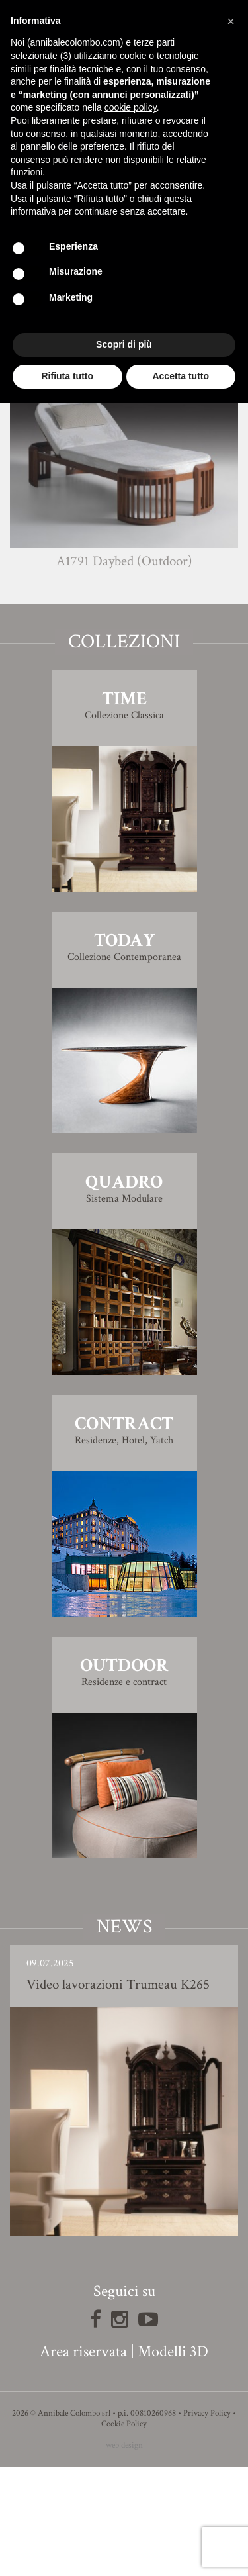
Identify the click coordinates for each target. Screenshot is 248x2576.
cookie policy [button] (130, 107)
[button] (230, 21)
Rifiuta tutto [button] (67, 376)
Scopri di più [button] (124, 344)
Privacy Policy (207, 2522)
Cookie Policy (124, 2532)
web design (124, 2553)
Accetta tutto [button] (180, 376)
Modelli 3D (173, 2460)
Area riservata (83, 2460)
